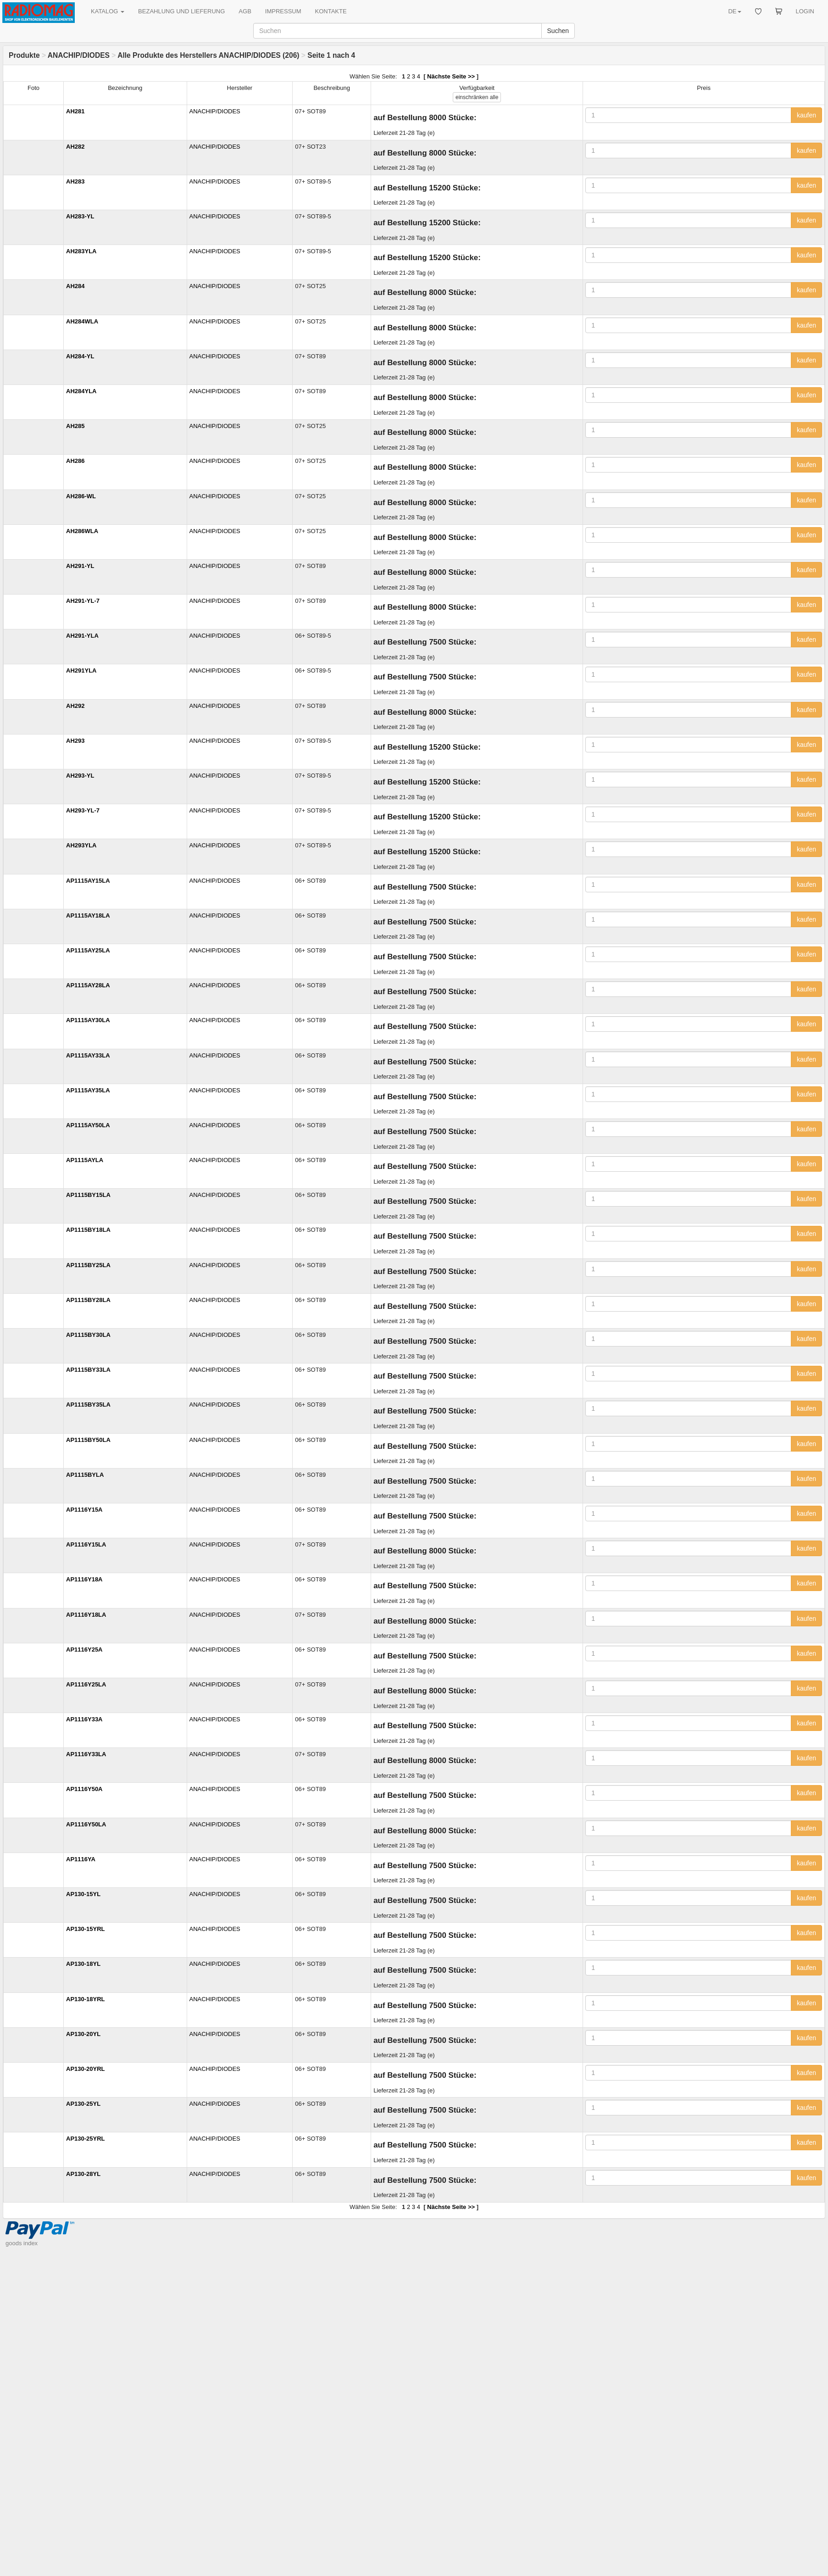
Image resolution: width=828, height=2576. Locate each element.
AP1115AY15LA (88, 880)
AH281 (75, 111)
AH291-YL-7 (83, 600)
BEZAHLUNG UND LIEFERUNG (181, 11)
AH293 (75, 740)
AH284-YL (80, 356)
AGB (245, 11)
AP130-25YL (83, 2103)
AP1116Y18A (84, 1579)
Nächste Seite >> (451, 76)
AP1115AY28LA (88, 985)
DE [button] (734, 11)
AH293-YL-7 (83, 810)
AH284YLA (81, 391)
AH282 (75, 146)
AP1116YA (80, 1859)
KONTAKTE (331, 11)
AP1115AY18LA (88, 915)
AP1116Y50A (84, 1789)
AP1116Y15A (84, 1509)
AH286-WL (81, 496)
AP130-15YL (83, 1894)
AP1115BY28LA (88, 1299)
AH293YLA (81, 845)
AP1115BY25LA (88, 1265)
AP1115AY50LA (88, 1125)
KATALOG (107, 11)
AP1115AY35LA (88, 1090)
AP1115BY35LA (88, 1404)
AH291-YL (80, 565)
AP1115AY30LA (88, 1020)
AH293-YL (80, 775)
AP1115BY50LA (88, 1439)
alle (477, 97)
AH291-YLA (82, 635)
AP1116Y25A (84, 1649)
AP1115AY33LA (88, 1055)
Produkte (24, 55)
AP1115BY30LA (88, 1334)
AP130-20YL (83, 2034)
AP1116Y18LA (86, 1614)
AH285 (75, 426)
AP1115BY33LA (88, 1369)
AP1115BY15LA (88, 1194)
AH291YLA (81, 670)
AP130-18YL (83, 1963)
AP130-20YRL (85, 2068)
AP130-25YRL (85, 2138)
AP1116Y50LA (86, 1824)
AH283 (75, 181)
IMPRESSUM (283, 11)
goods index (22, 2243)
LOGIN (805, 11)
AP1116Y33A (84, 1719)
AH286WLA (82, 531)
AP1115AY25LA (88, 950)
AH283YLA (81, 251)
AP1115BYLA (85, 1474)
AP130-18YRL (85, 1999)
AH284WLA (82, 321)
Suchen (558, 30)
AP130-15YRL (85, 1928)
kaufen (806, 115)
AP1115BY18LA (88, 1229)
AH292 (75, 705)
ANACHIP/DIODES (79, 55)
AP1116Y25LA (86, 1684)
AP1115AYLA (84, 1160)
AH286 (75, 460)
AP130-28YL (83, 2173)
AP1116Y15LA (86, 1544)
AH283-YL (80, 216)
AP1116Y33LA (86, 1754)
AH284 (75, 286)
